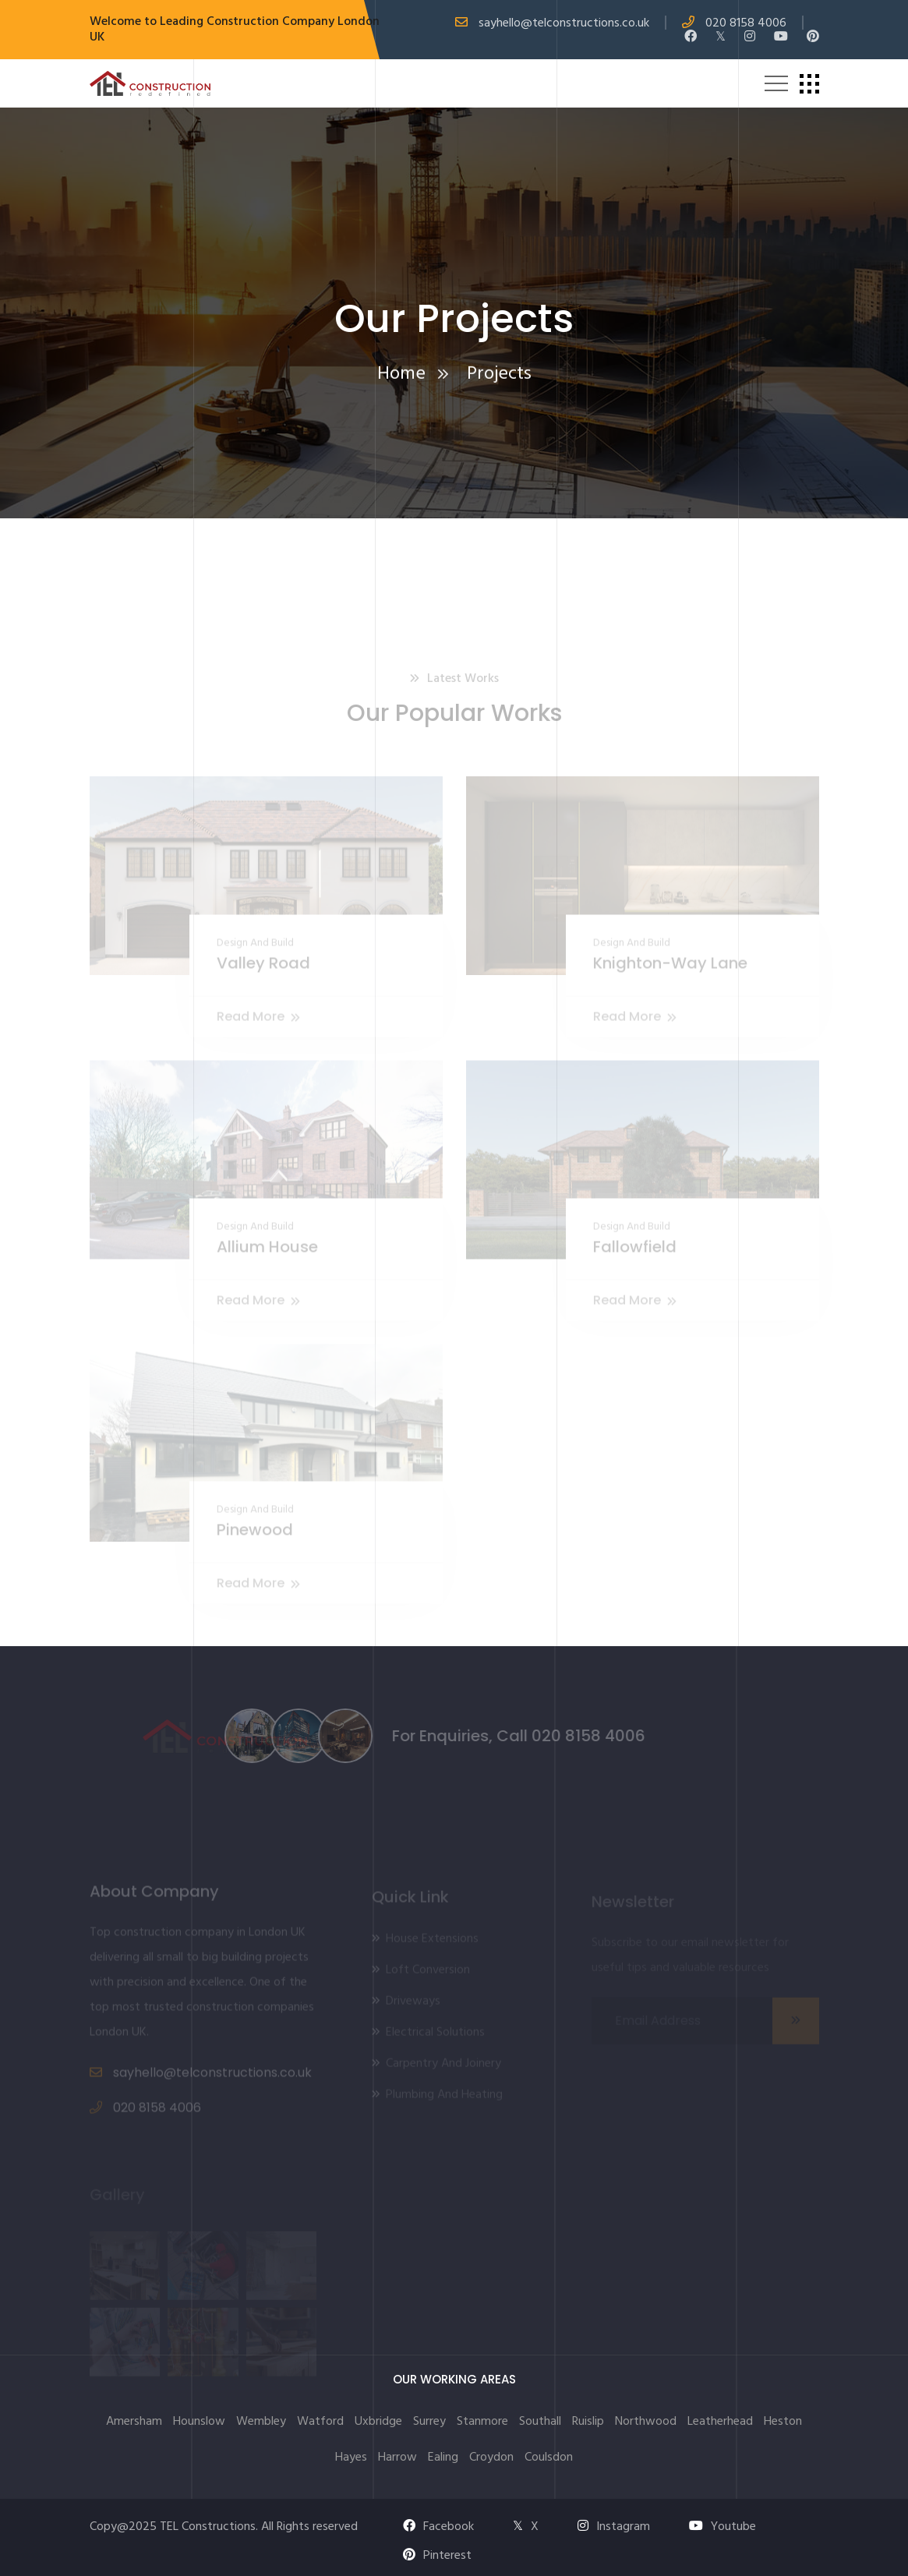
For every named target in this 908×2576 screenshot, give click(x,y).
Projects (499, 378)
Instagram (614, 2527)
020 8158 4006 (745, 23)
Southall (540, 2422)
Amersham (134, 2422)
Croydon (491, 2457)
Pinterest (437, 2556)
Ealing (443, 2457)
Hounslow (199, 2422)
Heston (783, 2422)
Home (401, 378)
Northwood (646, 2422)
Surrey (429, 2422)
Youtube (722, 2527)
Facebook (438, 2527)
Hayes (351, 2457)
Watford (320, 2422)
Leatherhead (720, 2422)
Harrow (397, 2457)
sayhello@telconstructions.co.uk (564, 23)
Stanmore (482, 2422)
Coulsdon (549, 2457)
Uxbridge (378, 2422)
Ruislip (588, 2422)
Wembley (261, 2422)
